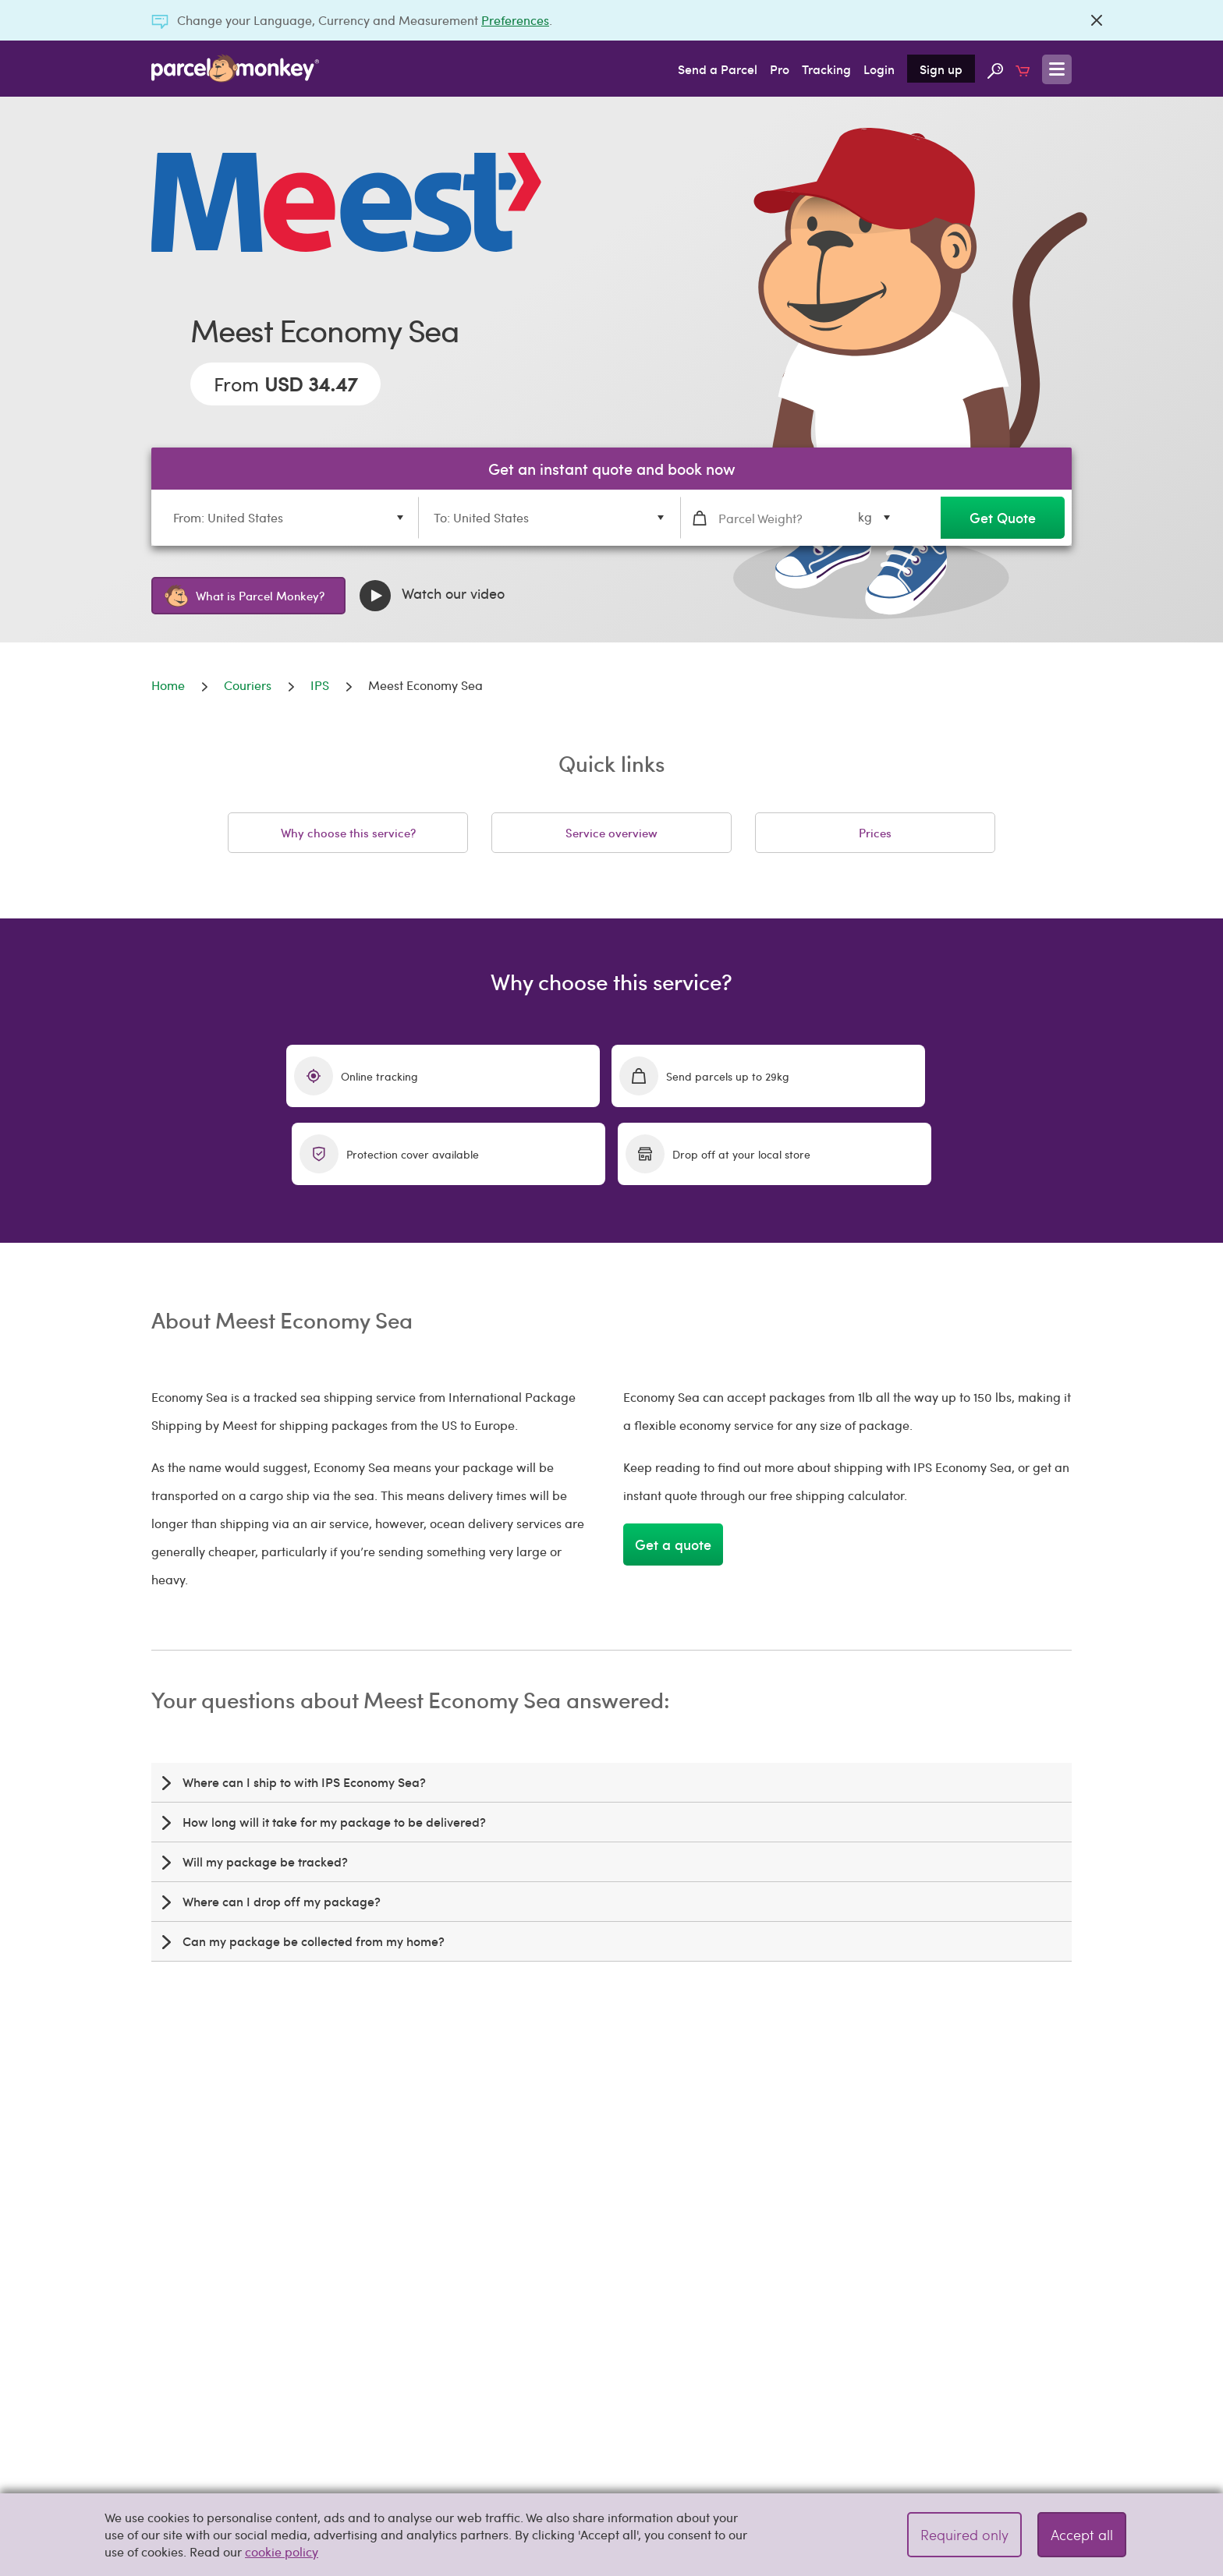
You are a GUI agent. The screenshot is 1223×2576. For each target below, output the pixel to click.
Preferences (515, 20)
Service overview (611, 832)
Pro (779, 68)
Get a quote (673, 1466)
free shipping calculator (961, 2206)
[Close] (1097, 20)
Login (879, 68)
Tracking (826, 68)
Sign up (941, 68)
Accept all (1082, 2534)
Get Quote (1003, 517)
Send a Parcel (717, 68)
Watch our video (432, 595)
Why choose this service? (348, 832)
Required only (964, 2534)
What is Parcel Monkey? (244, 595)
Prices (875, 832)
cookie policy (281, 2551)
